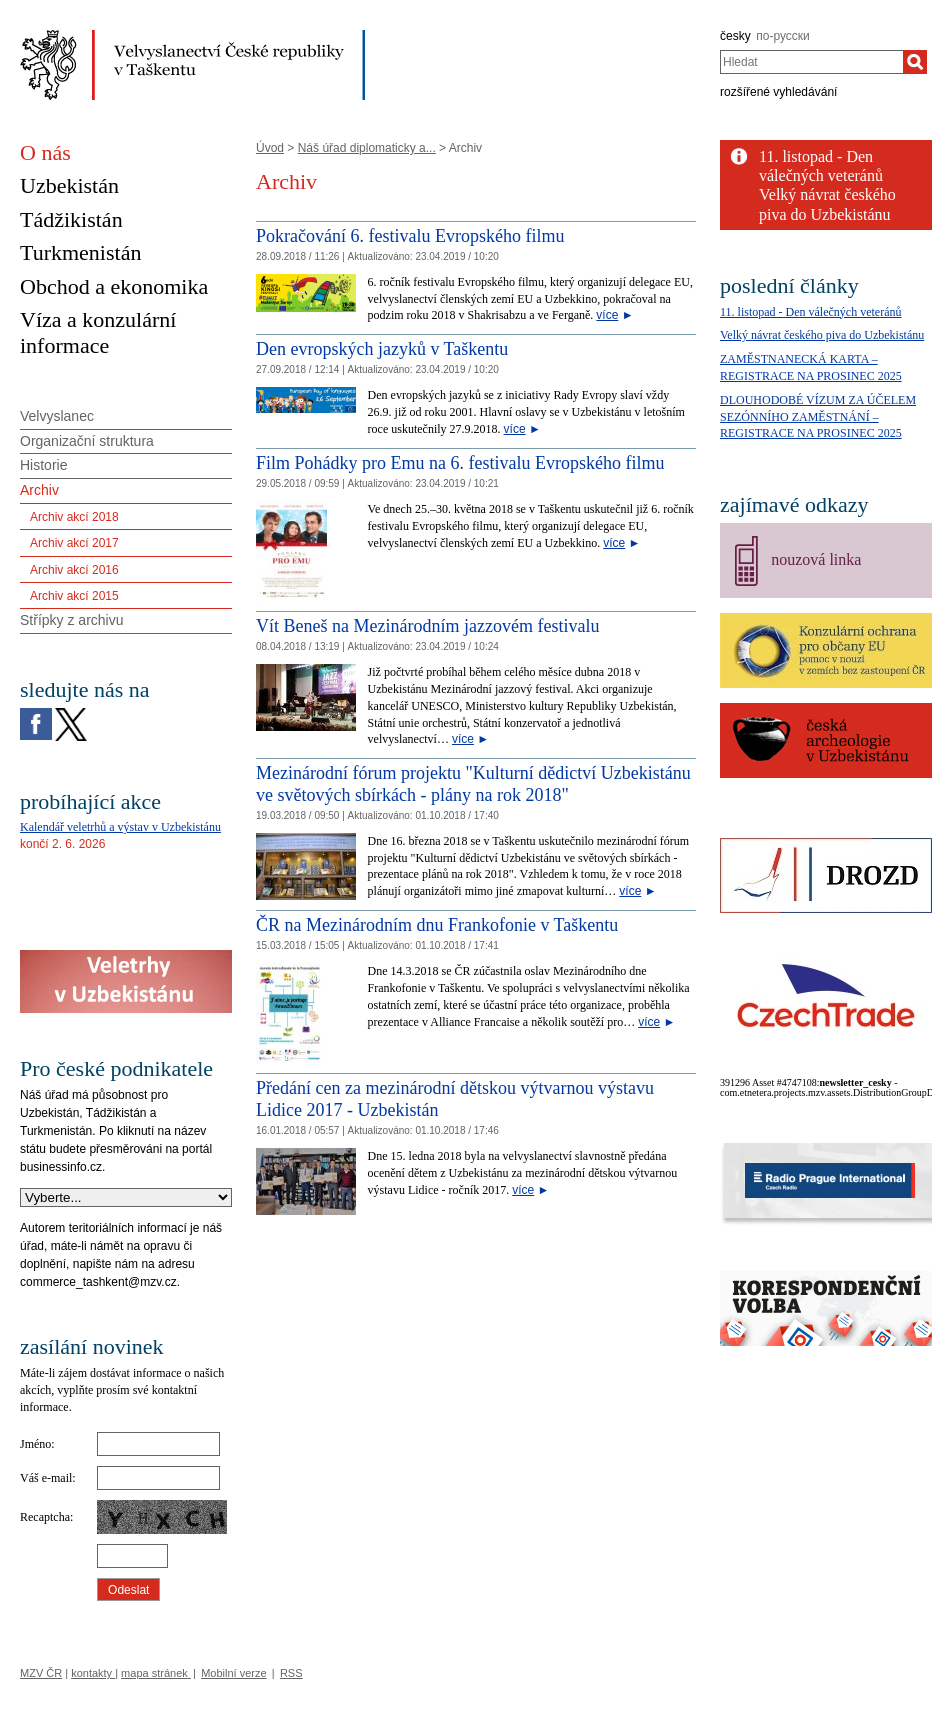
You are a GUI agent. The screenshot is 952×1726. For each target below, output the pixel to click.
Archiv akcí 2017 (74, 543)
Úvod (270, 148)
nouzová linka (816, 559)
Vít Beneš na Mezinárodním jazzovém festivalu (427, 626)
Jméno (35, 1444)
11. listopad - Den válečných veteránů (811, 312)
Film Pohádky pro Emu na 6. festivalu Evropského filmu (460, 463)
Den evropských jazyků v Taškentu (382, 349)
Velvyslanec (57, 416)
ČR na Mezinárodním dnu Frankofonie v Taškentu (437, 925)
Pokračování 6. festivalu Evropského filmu (410, 236)
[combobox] (811, 62)
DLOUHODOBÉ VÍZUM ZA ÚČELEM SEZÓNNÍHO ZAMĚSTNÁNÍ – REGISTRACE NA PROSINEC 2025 (818, 417)
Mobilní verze (233, 1673)
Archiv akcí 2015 (74, 596)
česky (735, 36)
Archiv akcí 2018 (74, 517)
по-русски (783, 36)
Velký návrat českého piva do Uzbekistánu (822, 335)
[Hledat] (915, 62)
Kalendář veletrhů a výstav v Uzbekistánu (120, 827)
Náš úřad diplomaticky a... (367, 148)
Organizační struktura (87, 441)
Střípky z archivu (71, 620)
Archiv (39, 490)
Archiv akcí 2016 (74, 570)
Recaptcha (45, 1517)
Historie (43, 465)
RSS (291, 1673)
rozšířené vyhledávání (778, 92)
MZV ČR (41, 1673)
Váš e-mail (46, 1478)
